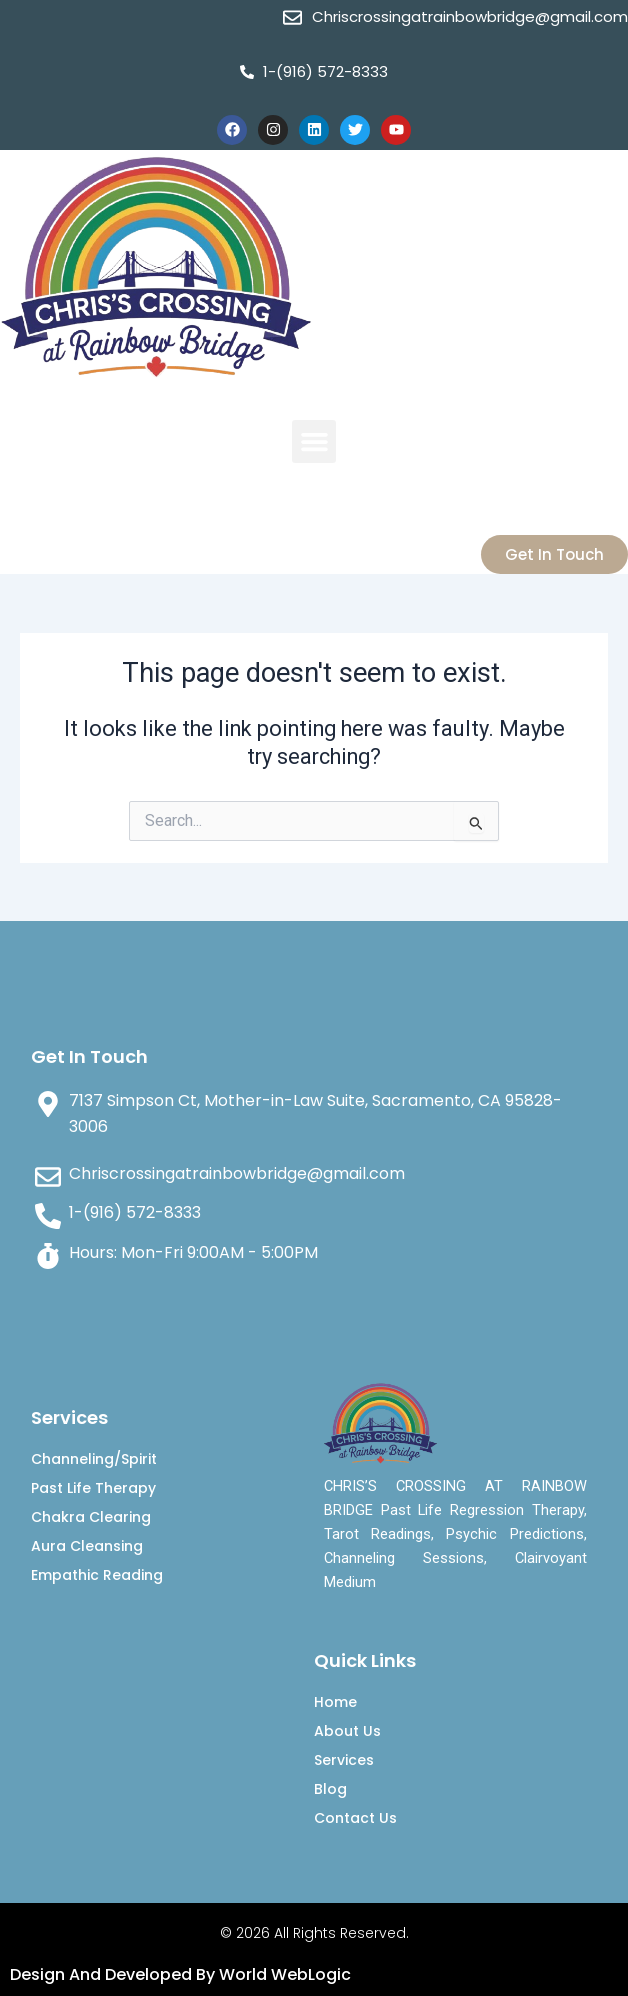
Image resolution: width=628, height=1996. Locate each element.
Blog (330, 1789)
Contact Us (355, 1818)
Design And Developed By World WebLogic (180, 1974)
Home (335, 1702)
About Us (347, 1731)
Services (344, 1760)
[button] (314, 442)
